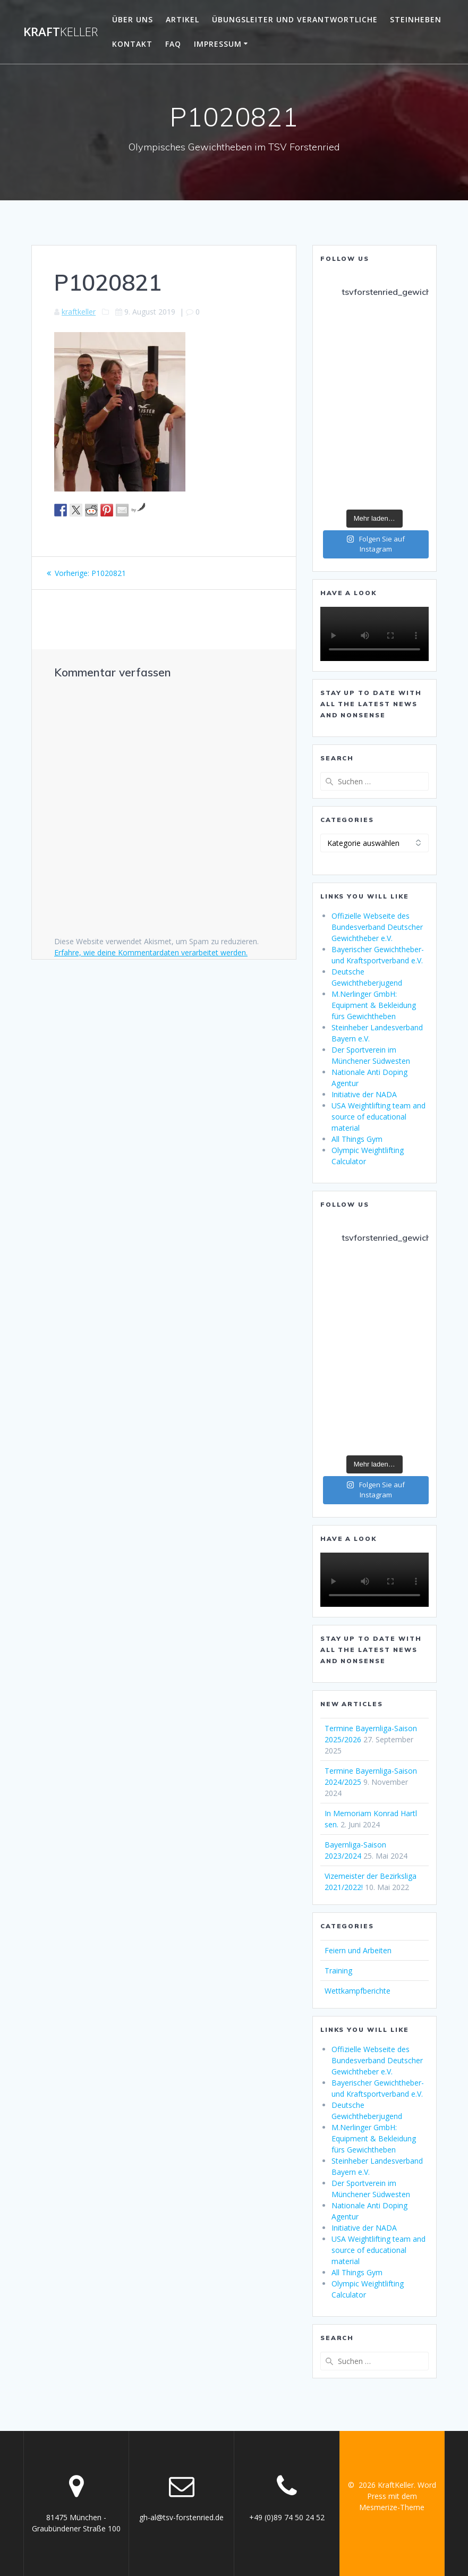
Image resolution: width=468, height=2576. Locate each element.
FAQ (173, 44)
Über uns (132, 19)
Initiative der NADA (364, 1094)
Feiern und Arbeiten (358, 1950)
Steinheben (415, 19)
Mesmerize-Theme (391, 2507)
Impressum (218, 44)
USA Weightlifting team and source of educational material (378, 1116)
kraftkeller (79, 312)
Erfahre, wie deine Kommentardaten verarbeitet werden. (151, 952)
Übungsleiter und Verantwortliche (295, 19)
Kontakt (132, 44)
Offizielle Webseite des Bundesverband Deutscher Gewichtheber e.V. (377, 927)
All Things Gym (356, 1139)
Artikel (182, 19)
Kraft (60, 32)
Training (338, 1970)
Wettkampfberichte (357, 1991)
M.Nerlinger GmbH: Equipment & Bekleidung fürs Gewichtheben (373, 1005)
